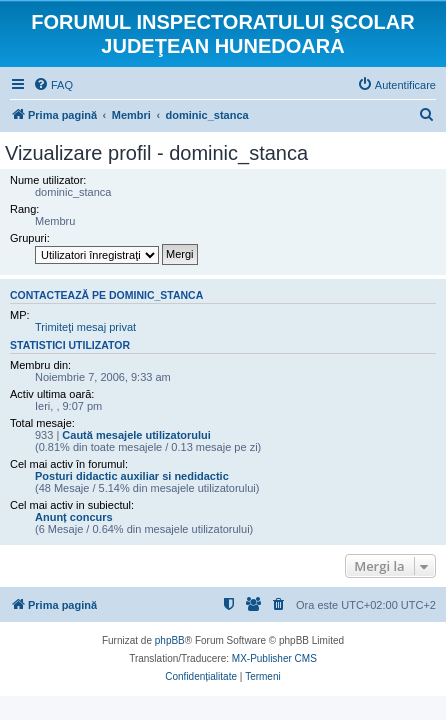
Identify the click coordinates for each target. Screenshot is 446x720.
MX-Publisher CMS (274, 658)
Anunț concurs (74, 517)
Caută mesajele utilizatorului (136, 435)
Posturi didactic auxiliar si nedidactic (132, 476)
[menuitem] (53, 85)
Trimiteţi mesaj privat (85, 327)
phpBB (170, 640)
